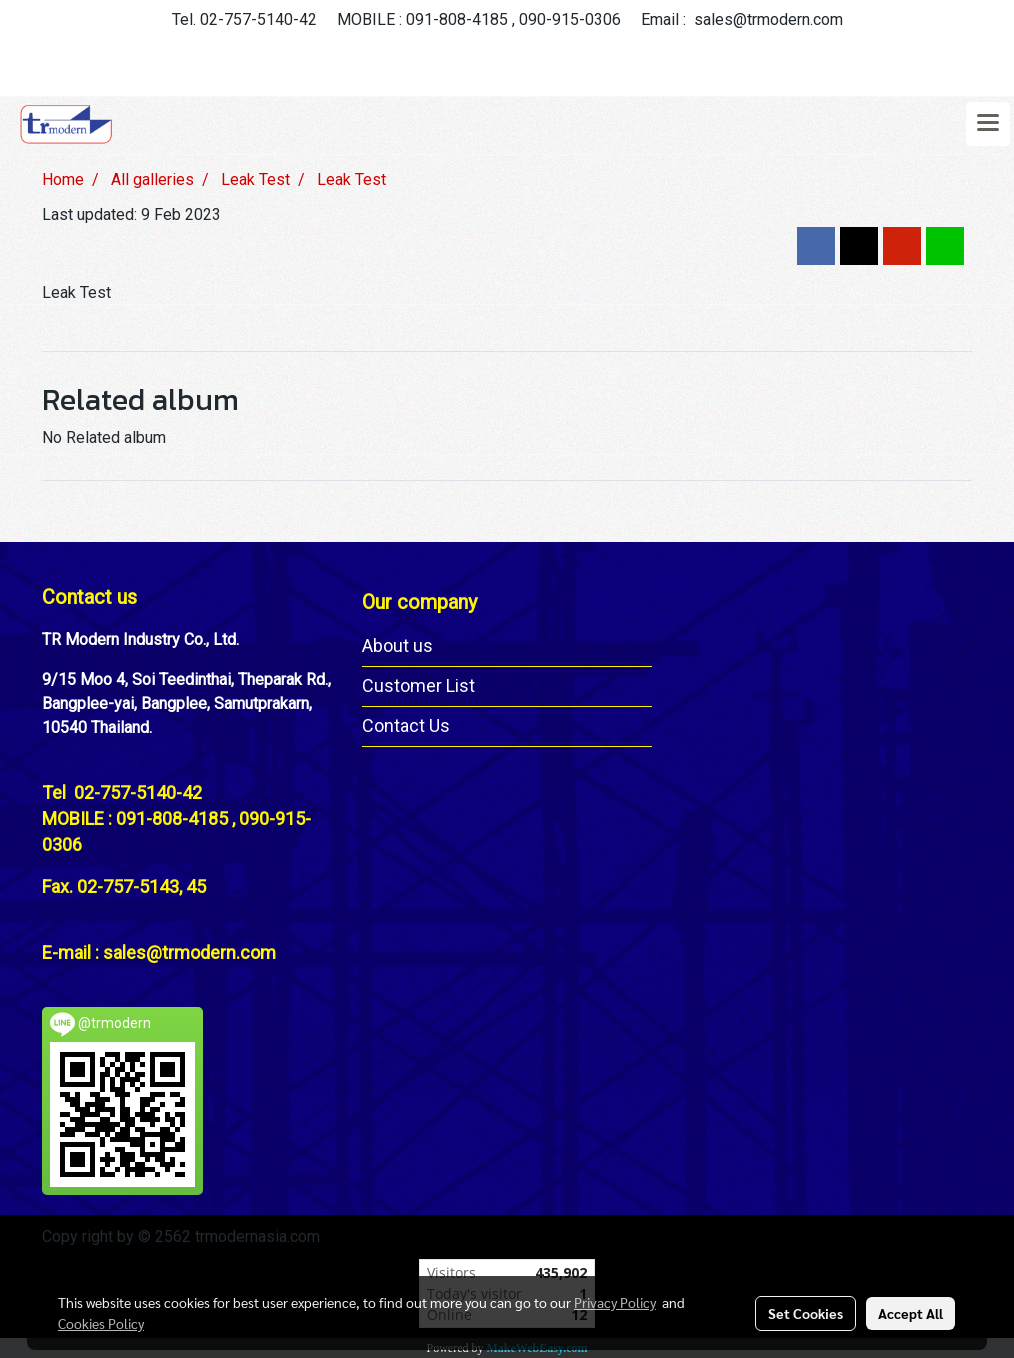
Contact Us (406, 725)
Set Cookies (805, 1313)
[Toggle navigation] (988, 124)
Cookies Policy (101, 1323)
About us (397, 645)
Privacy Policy (615, 1302)
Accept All (910, 1313)
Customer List (418, 685)
